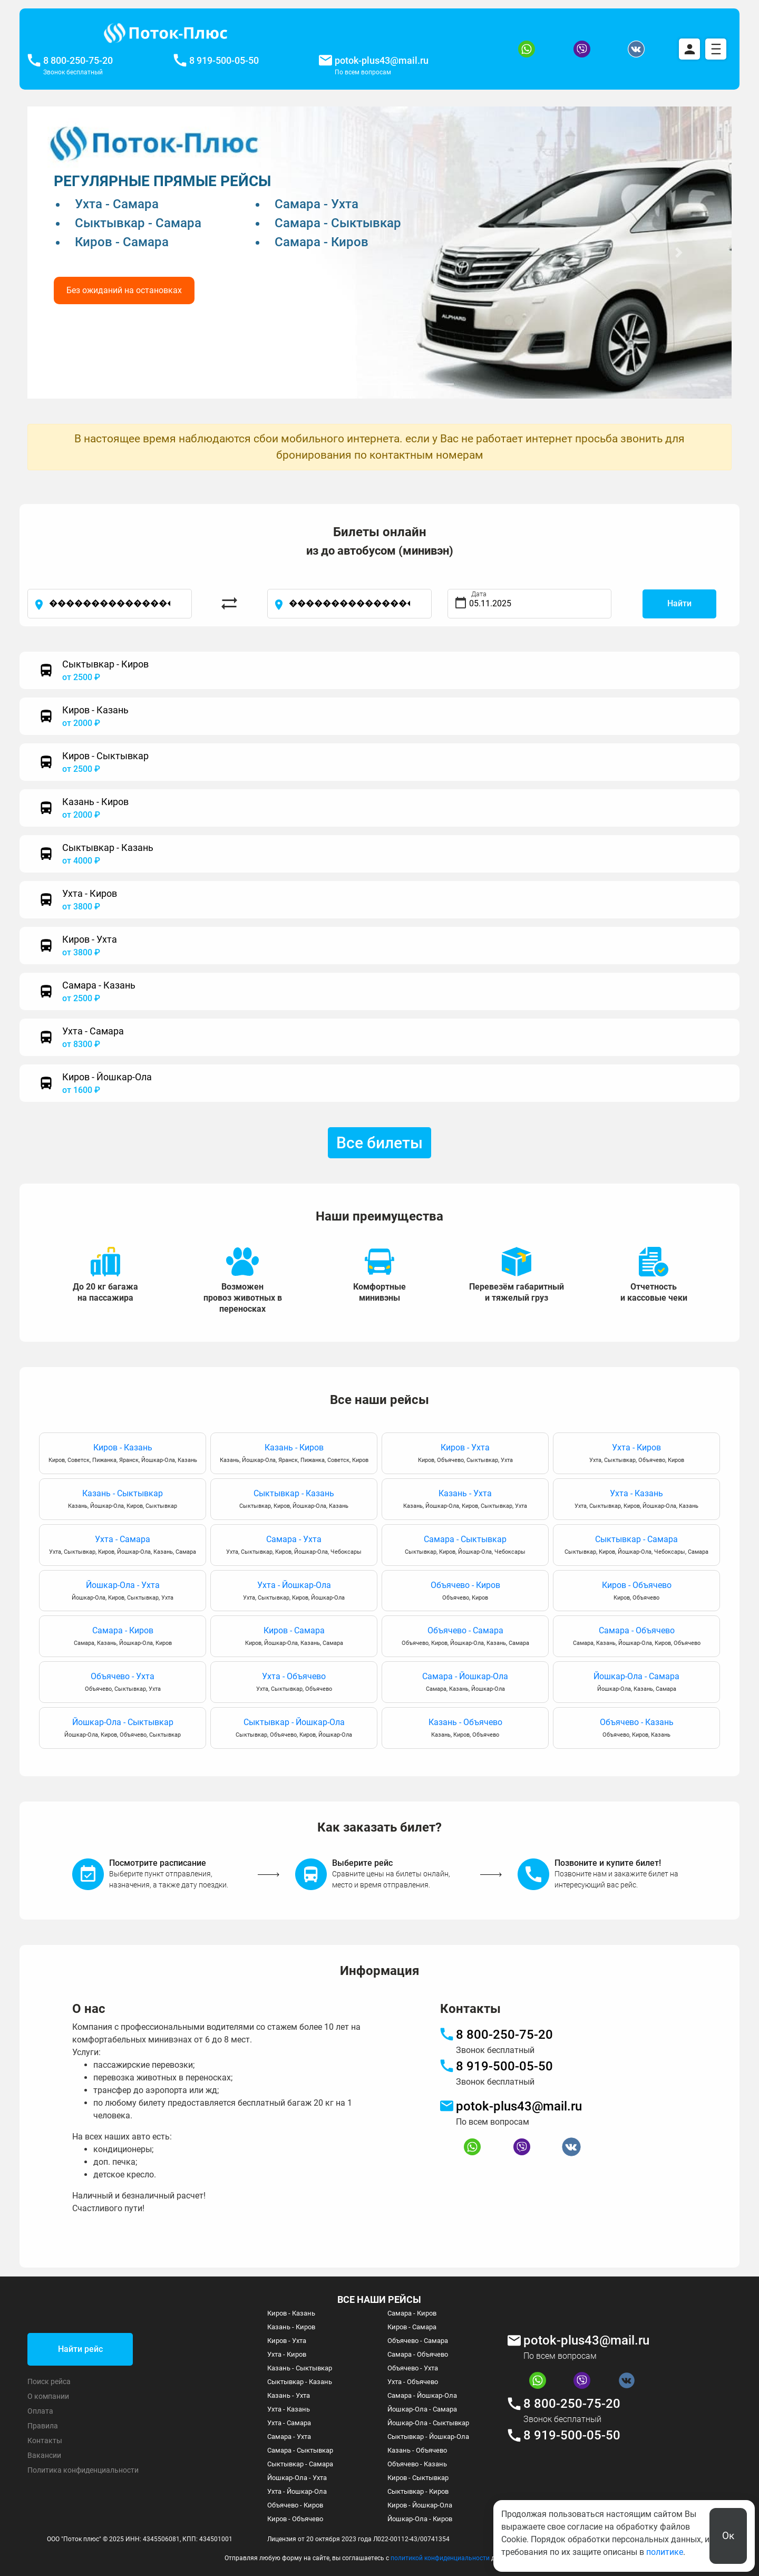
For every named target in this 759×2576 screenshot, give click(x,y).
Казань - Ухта (465, 1499)
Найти (679, 603)
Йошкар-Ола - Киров (419, 2519)
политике (664, 2552)
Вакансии (44, 2455)
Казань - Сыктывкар (122, 1499)
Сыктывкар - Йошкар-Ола (294, 1728)
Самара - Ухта (294, 1545)
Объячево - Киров (465, 1591)
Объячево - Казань (636, 1728)
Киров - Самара (294, 1636)
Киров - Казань (122, 1453)
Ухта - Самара (122, 1545)
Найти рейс (80, 2349)
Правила (42, 2426)
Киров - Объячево (636, 1591)
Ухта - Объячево (294, 1682)
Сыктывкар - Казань (294, 1499)
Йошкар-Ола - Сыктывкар (122, 1728)
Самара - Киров (122, 1636)
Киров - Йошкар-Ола (419, 2505)
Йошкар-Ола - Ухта (122, 1591)
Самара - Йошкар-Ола (465, 1682)
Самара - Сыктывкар (465, 1545)
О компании (48, 2396)
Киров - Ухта (465, 1453)
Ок (728, 2536)
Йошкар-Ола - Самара (636, 1682)
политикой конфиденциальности (440, 2558)
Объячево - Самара (465, 1636)
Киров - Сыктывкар (418, 2478)
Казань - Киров (294, 1453)
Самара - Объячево (636, 1636)
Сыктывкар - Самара (636, 1545)
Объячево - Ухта (122, 1682)
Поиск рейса (49, 2381)
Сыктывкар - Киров (418, 2491)
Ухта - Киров (636, 1453)
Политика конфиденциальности (83, 2470)
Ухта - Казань (636, 1499)
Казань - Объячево (465, 1728)
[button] (80, 252)
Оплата (40, 2411)
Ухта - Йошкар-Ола (294, 1591)
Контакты (44, 2440)
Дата (478, 594)
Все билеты (379, 1143)
